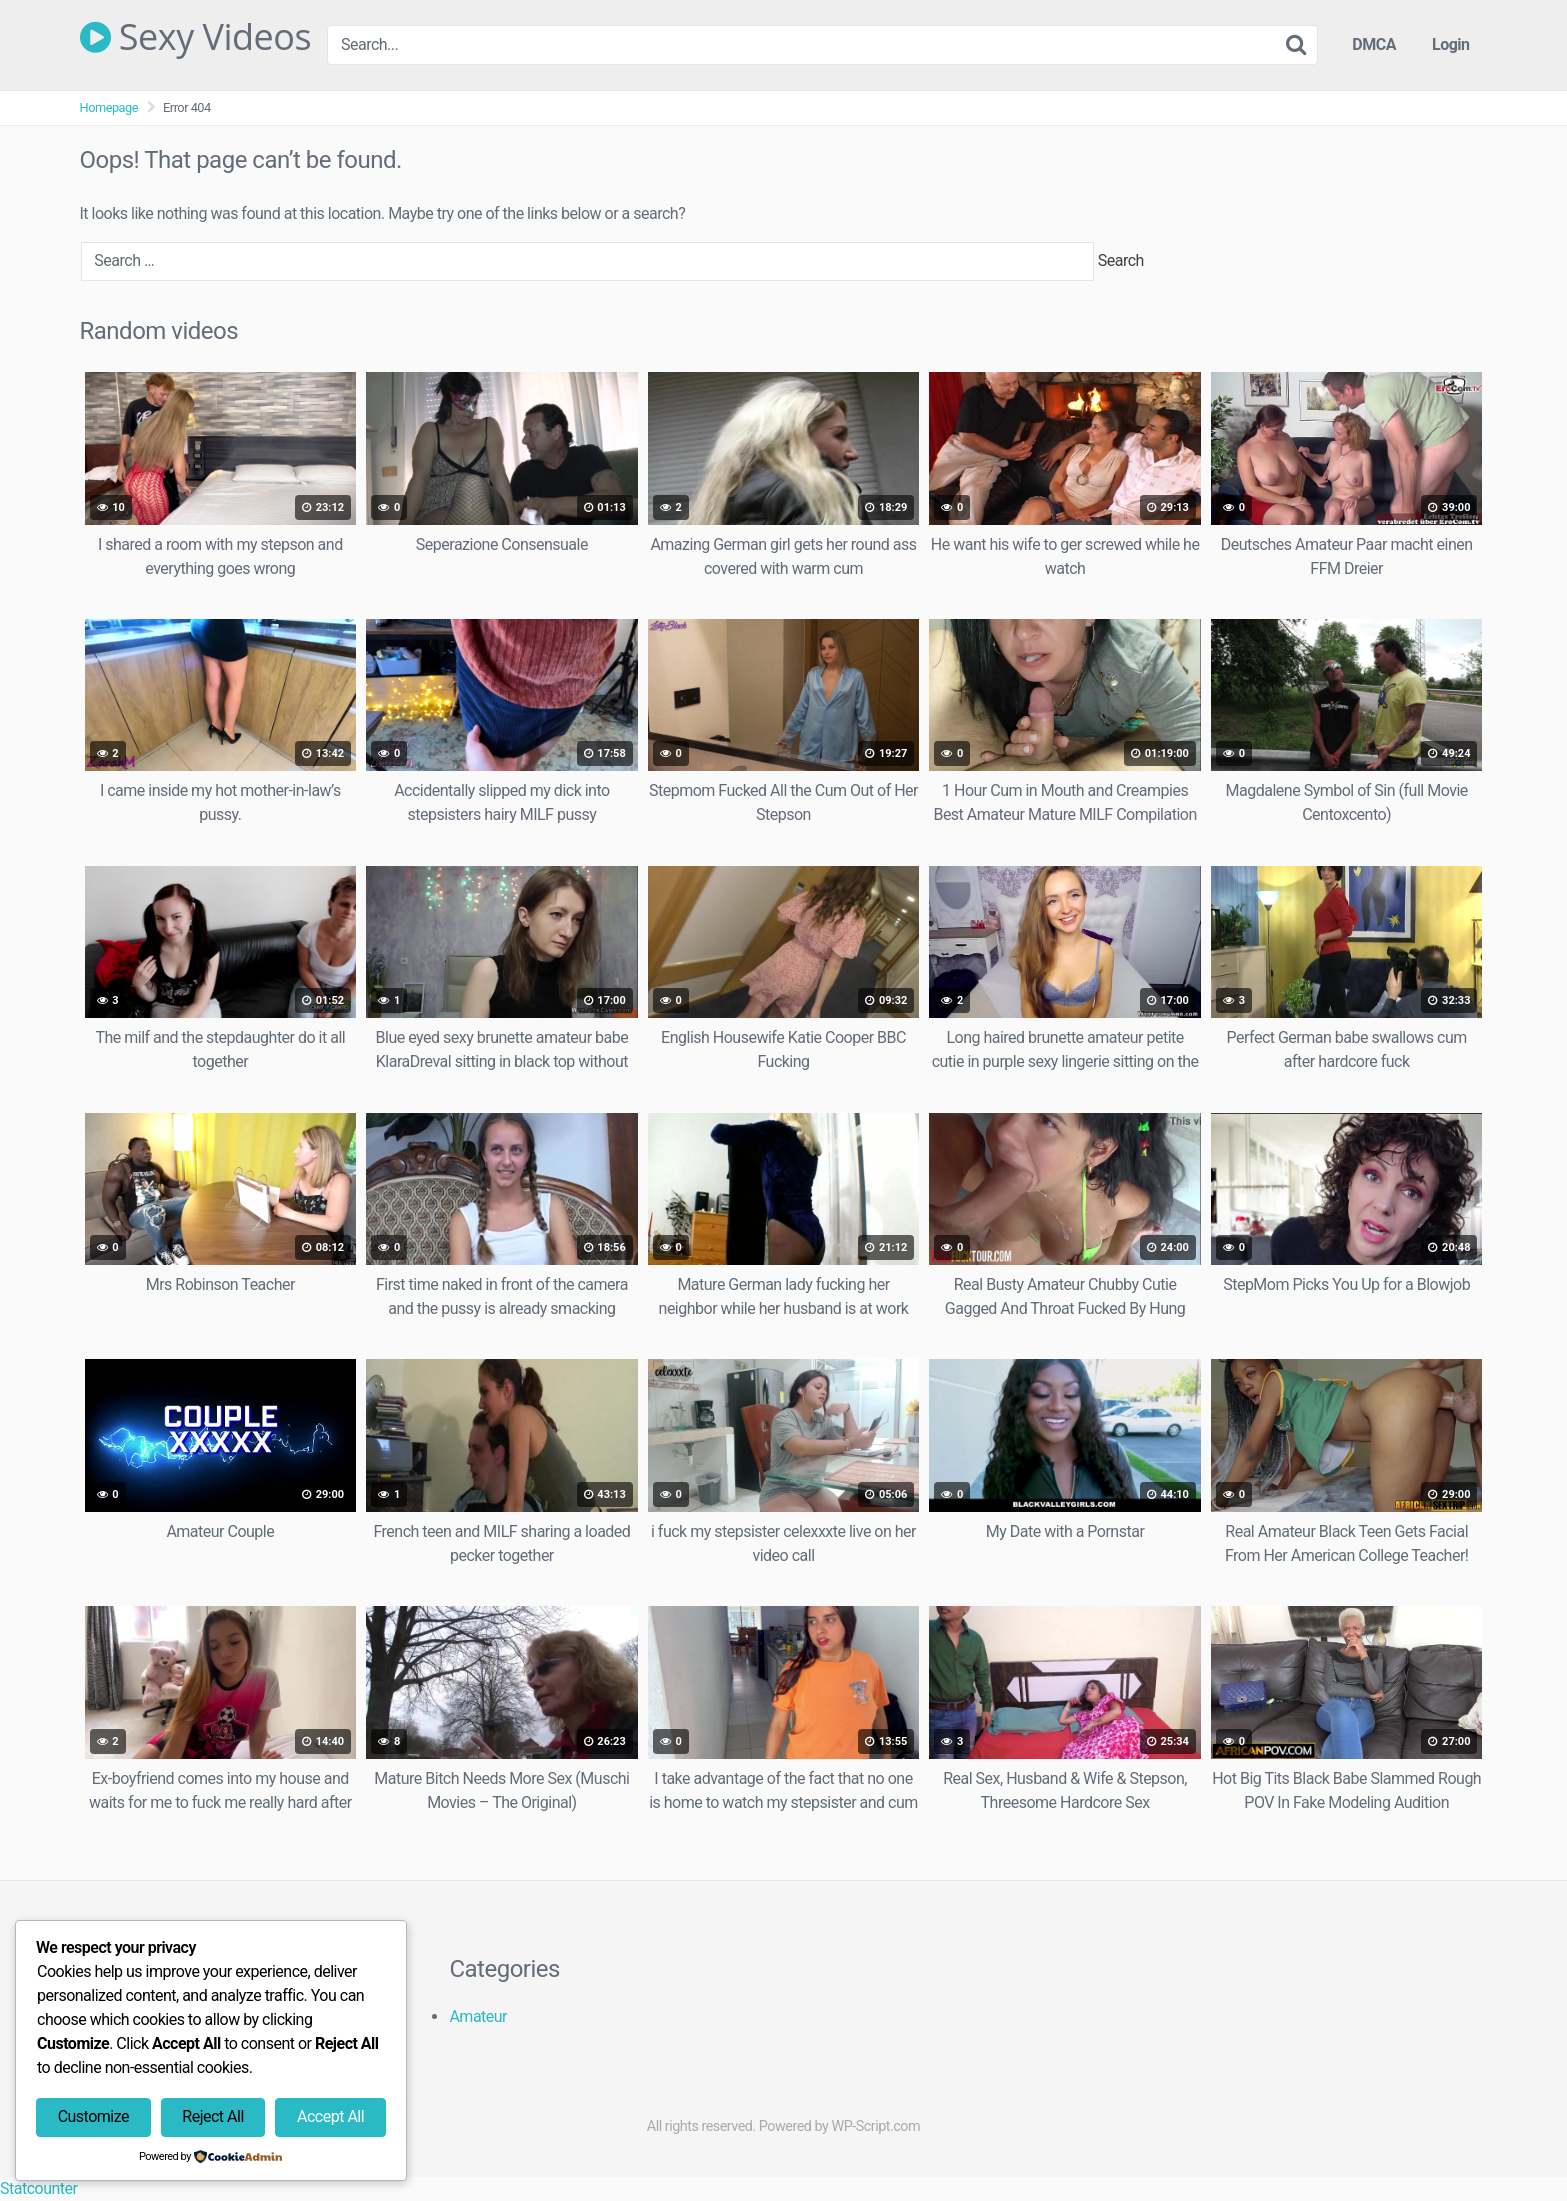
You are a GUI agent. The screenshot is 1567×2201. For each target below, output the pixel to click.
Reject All (212, 2116)
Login (1451, 44)
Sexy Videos (196, 37)
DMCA (1374, 44)
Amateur (478, 2016)
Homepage (109, 107)
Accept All (330, 2116)
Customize (93, 2116)
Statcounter (38, 2188)
